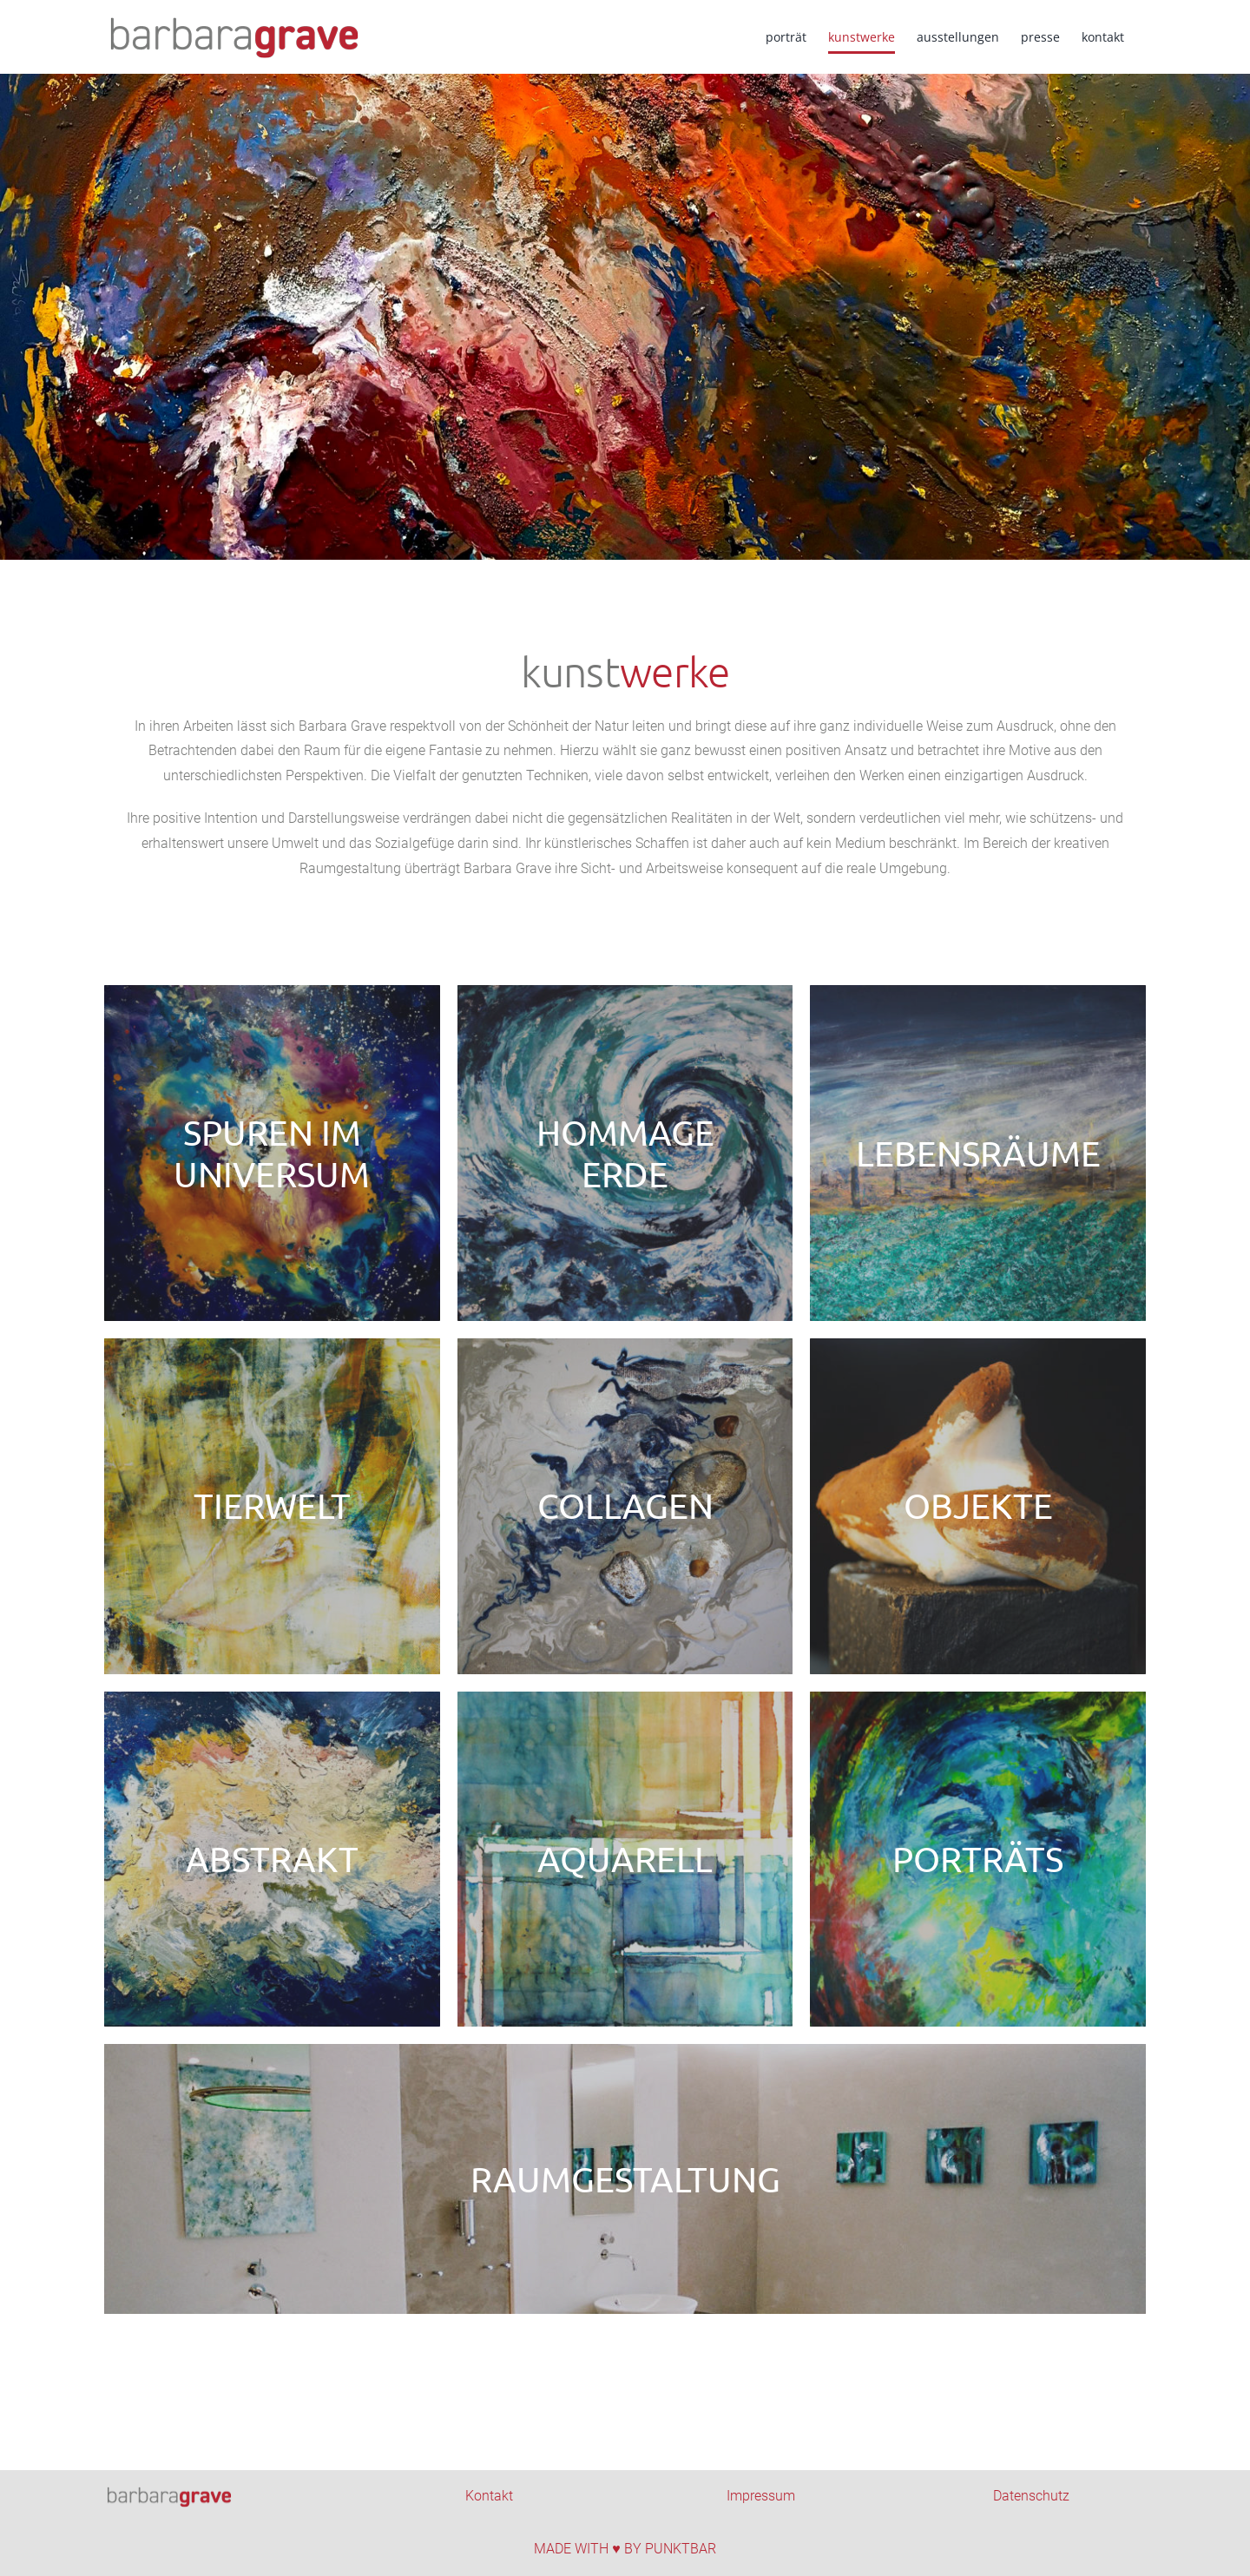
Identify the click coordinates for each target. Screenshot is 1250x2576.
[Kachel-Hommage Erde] (625, 1153)
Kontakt (489, 2495)
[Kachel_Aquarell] (625, 1859)
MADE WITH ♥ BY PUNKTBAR (625, 2548)
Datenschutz (1031, 2495)
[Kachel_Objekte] (978, 1506)
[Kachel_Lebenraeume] (978, 1153)
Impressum (761, 2495)
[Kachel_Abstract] (272, 1859)
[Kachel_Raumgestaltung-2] (625, 2179)
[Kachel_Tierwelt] (272, 1506)
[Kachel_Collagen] (625, 1506)
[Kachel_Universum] (272, 1153)
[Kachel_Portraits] (978, 1859)
